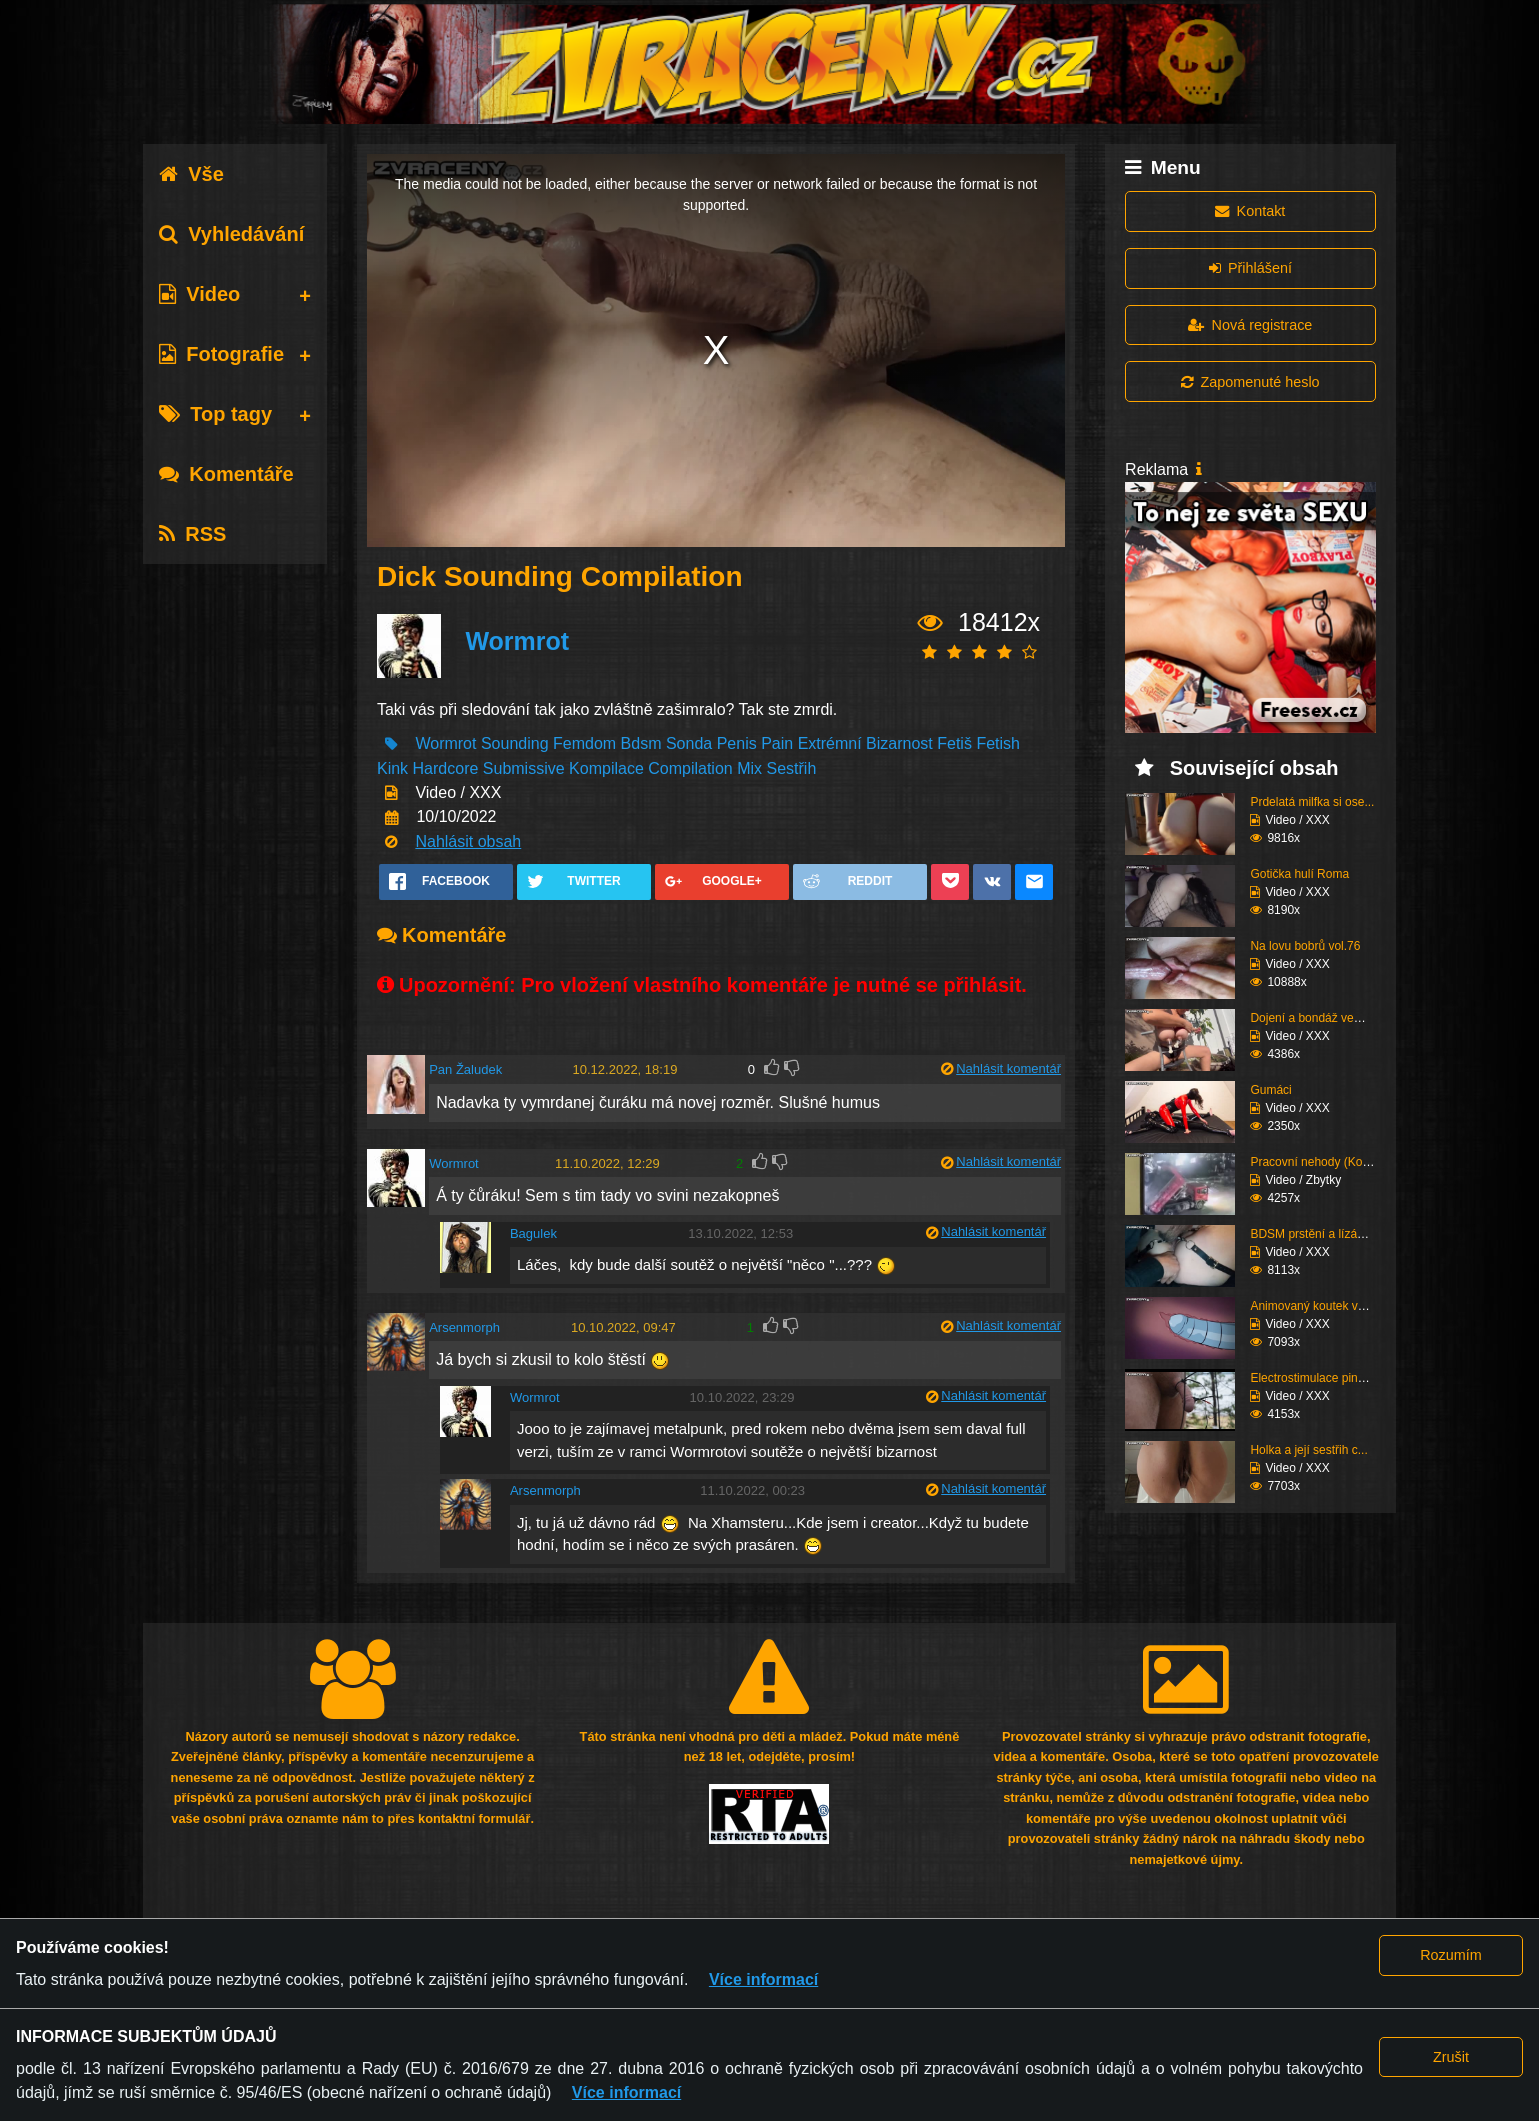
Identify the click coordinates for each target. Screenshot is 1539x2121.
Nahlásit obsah (468, 841)
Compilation (690, 768)
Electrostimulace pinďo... (1315, 1378)
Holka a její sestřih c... (1308, 1450)
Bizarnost (899, 743)
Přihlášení (1250, 268)
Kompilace (606, 768)
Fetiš (954, 743)
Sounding (515, 743)
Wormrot (517, 641)
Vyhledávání (231, 234)
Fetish (998, 743)
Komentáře (226, 474)
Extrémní (830, 743)
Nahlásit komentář (1008, 1068)
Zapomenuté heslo (1250, 382)
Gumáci (1270, 1090)
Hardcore (446, 768)
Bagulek (533, 1233)
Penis (737, 743)
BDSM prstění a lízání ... (1315, 1234)
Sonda (691, 743)
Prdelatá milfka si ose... (1312, 802)
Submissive (524, 768)
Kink (392, 768)
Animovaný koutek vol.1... (1318, 1306)
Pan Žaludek (465, 1069)
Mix (749, 768)
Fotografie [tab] (221, 354)
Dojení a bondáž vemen (1313, 1018)
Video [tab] (199, 294)
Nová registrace (1250, 325)
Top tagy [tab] (215, 414)
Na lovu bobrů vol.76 (1305, 946)
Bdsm (641, 743)
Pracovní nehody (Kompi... (1320, 1162)
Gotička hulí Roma (1299, 874)
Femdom (584, 743)
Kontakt (1250, 211)
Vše (191, 174)
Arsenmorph (464, 1327)
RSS (192, 534)
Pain (777, 743)
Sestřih (792, 768)
